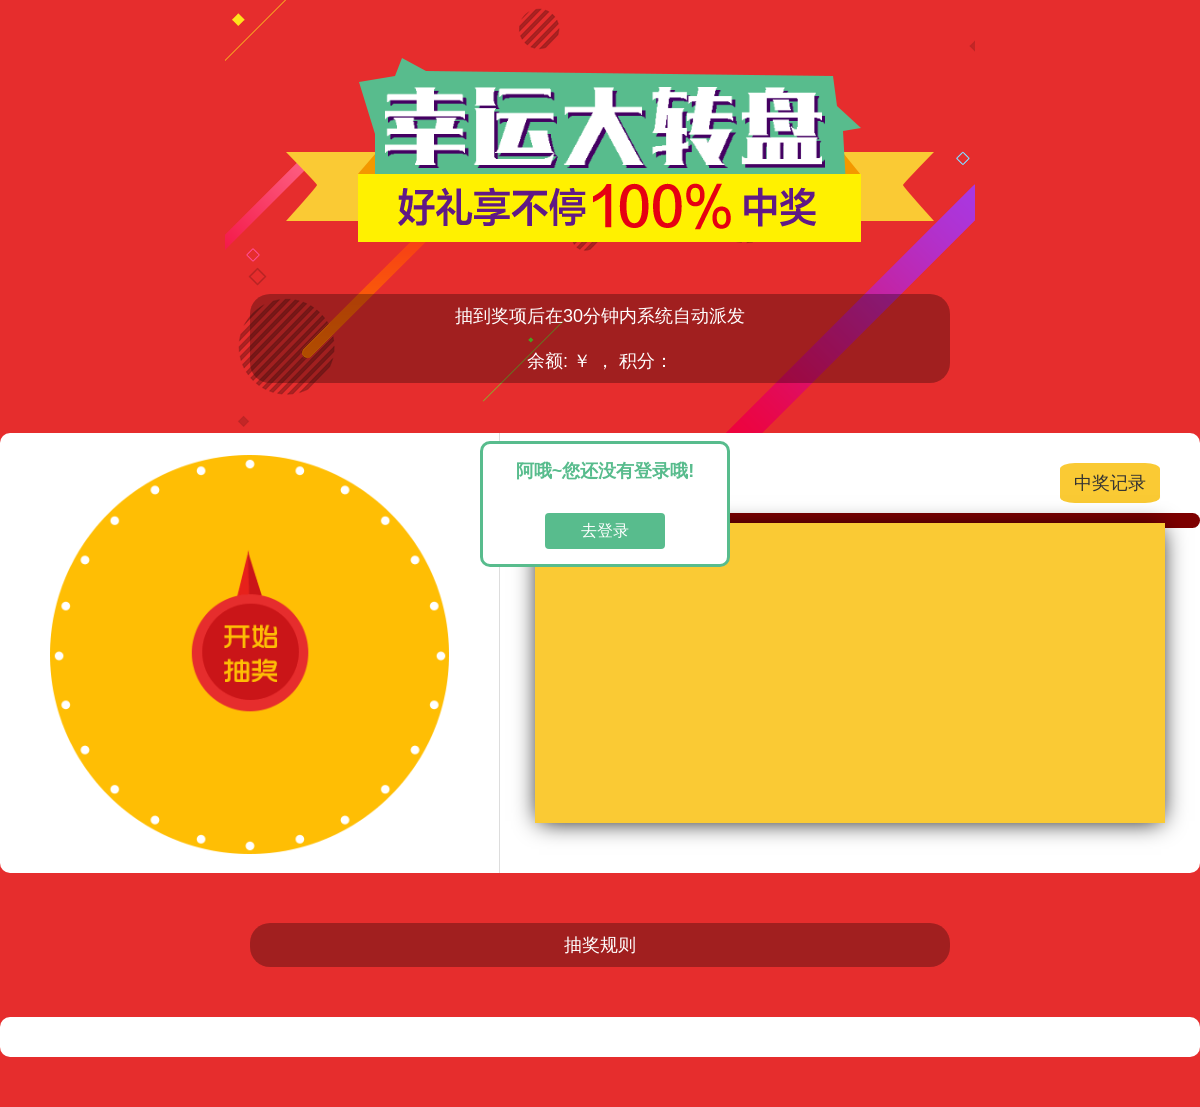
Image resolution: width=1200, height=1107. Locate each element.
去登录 (605, 530)
